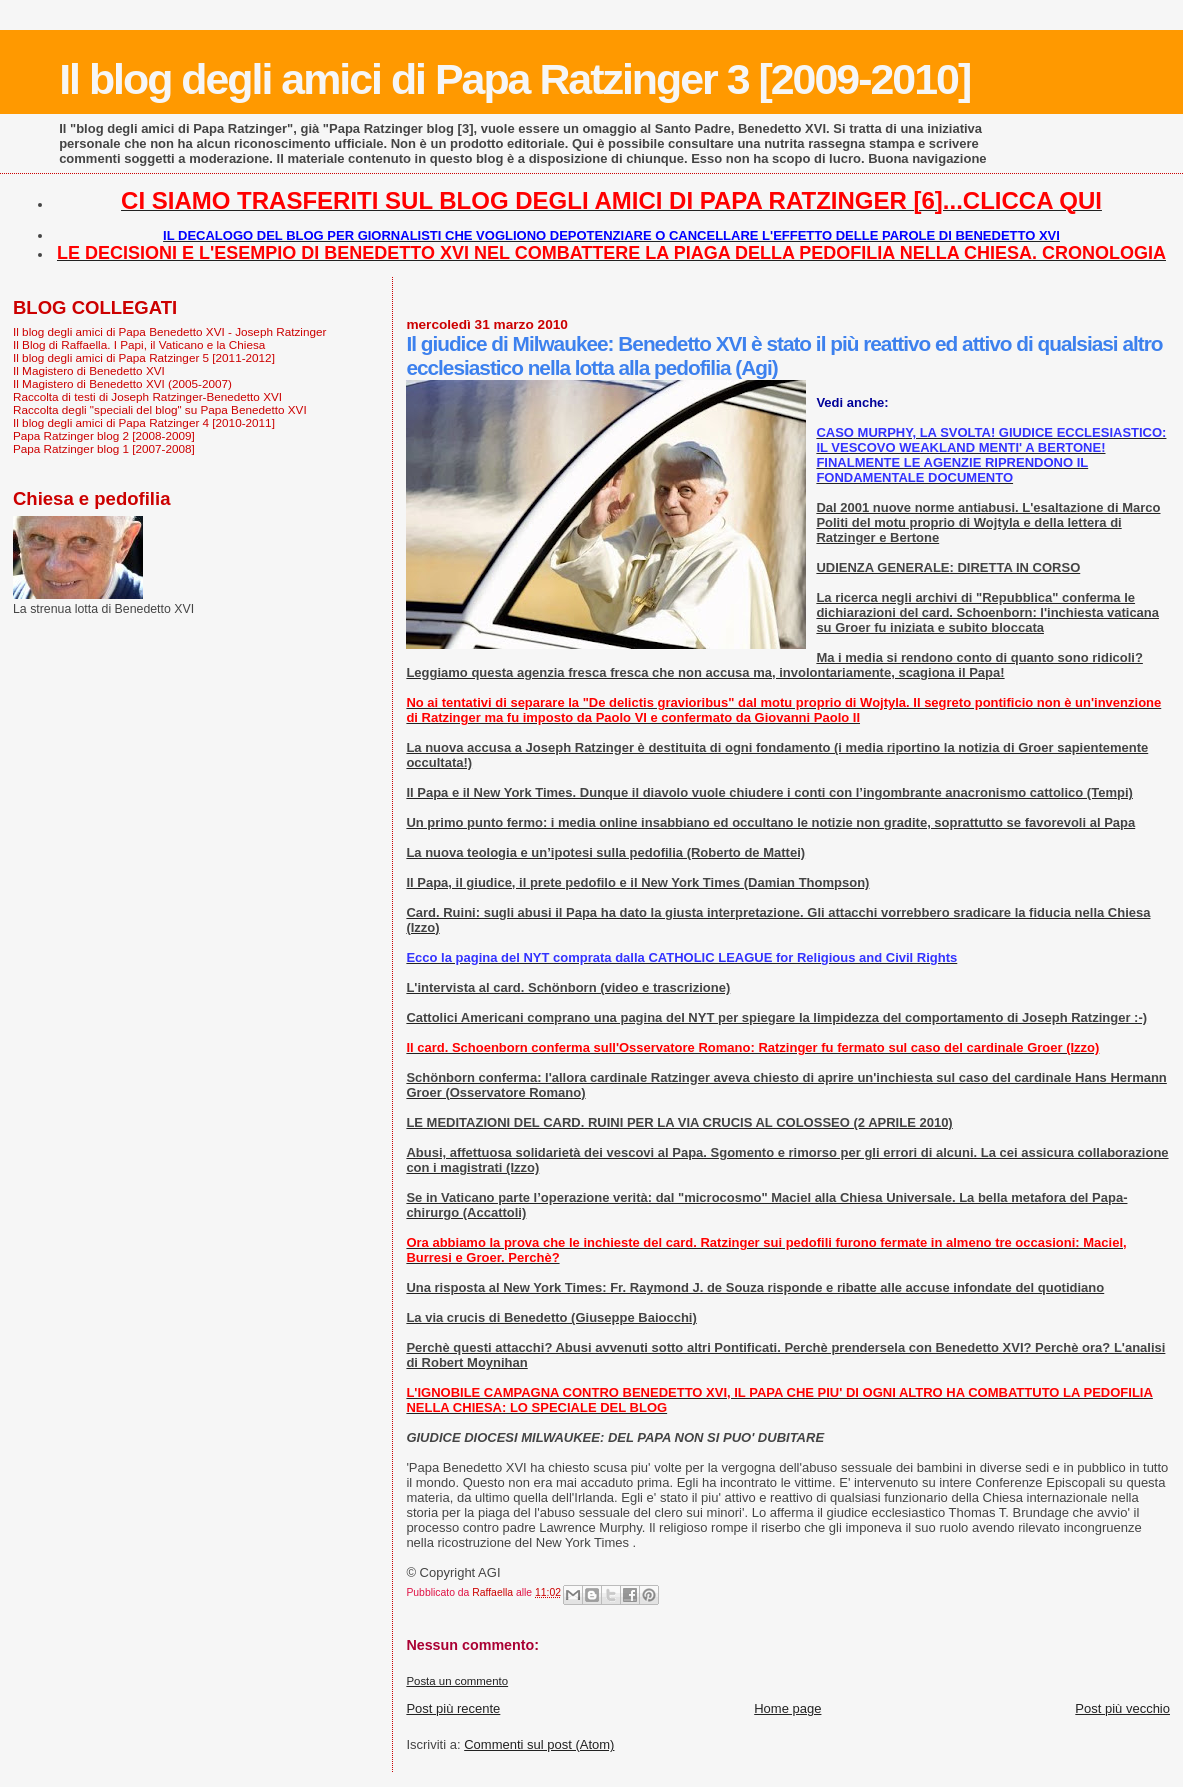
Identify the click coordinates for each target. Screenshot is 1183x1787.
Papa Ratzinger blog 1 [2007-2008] (104, 448)
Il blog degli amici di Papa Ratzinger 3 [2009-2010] (514, 79)
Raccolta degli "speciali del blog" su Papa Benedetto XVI (160, 409)
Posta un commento (457, 1681)
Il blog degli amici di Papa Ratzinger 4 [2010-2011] (144, 422)
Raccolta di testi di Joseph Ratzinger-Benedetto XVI (147, 396)
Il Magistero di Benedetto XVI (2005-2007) (122, 383)
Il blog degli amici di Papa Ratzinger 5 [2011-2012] (144, 357)
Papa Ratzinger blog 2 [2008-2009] (104, 435)
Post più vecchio (1122, 1708)
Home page (787, 1708)
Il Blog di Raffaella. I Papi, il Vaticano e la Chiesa (139, 344)
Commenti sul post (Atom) (539, 1744)
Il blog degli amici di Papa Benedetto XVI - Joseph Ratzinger (169, 331)
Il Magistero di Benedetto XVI (89, 370)
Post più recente (453, 1708)
